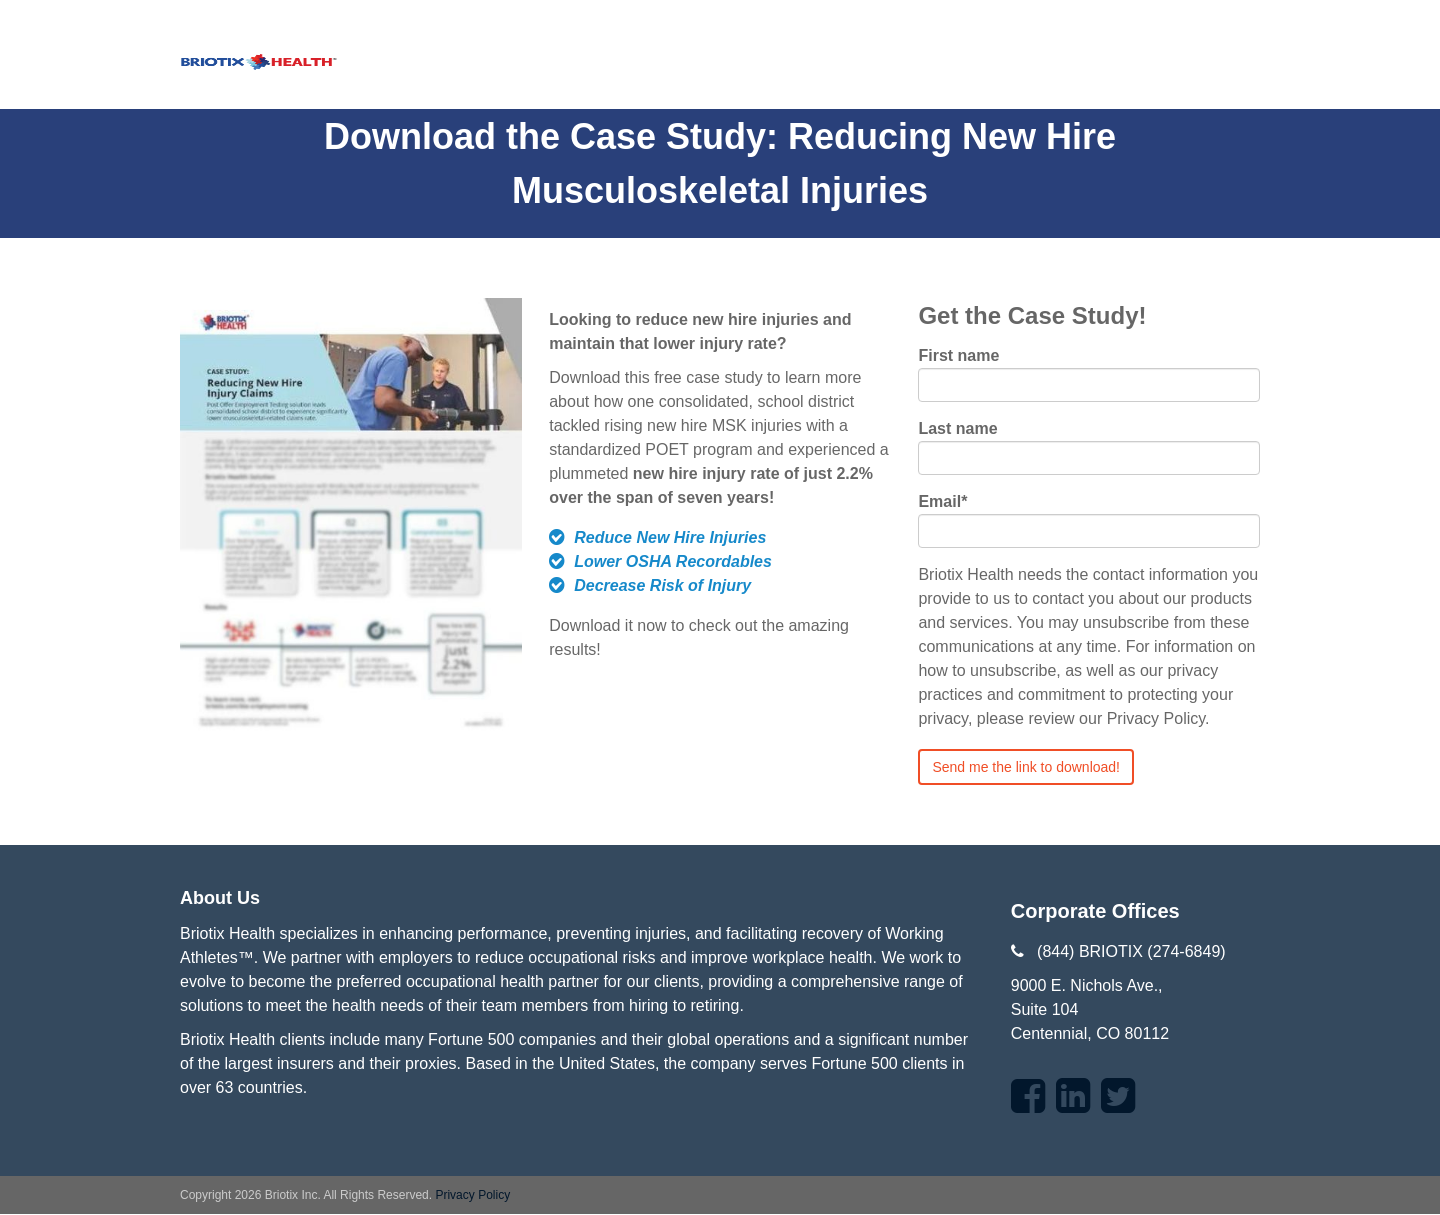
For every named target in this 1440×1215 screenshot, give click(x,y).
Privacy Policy (472, 1195)
